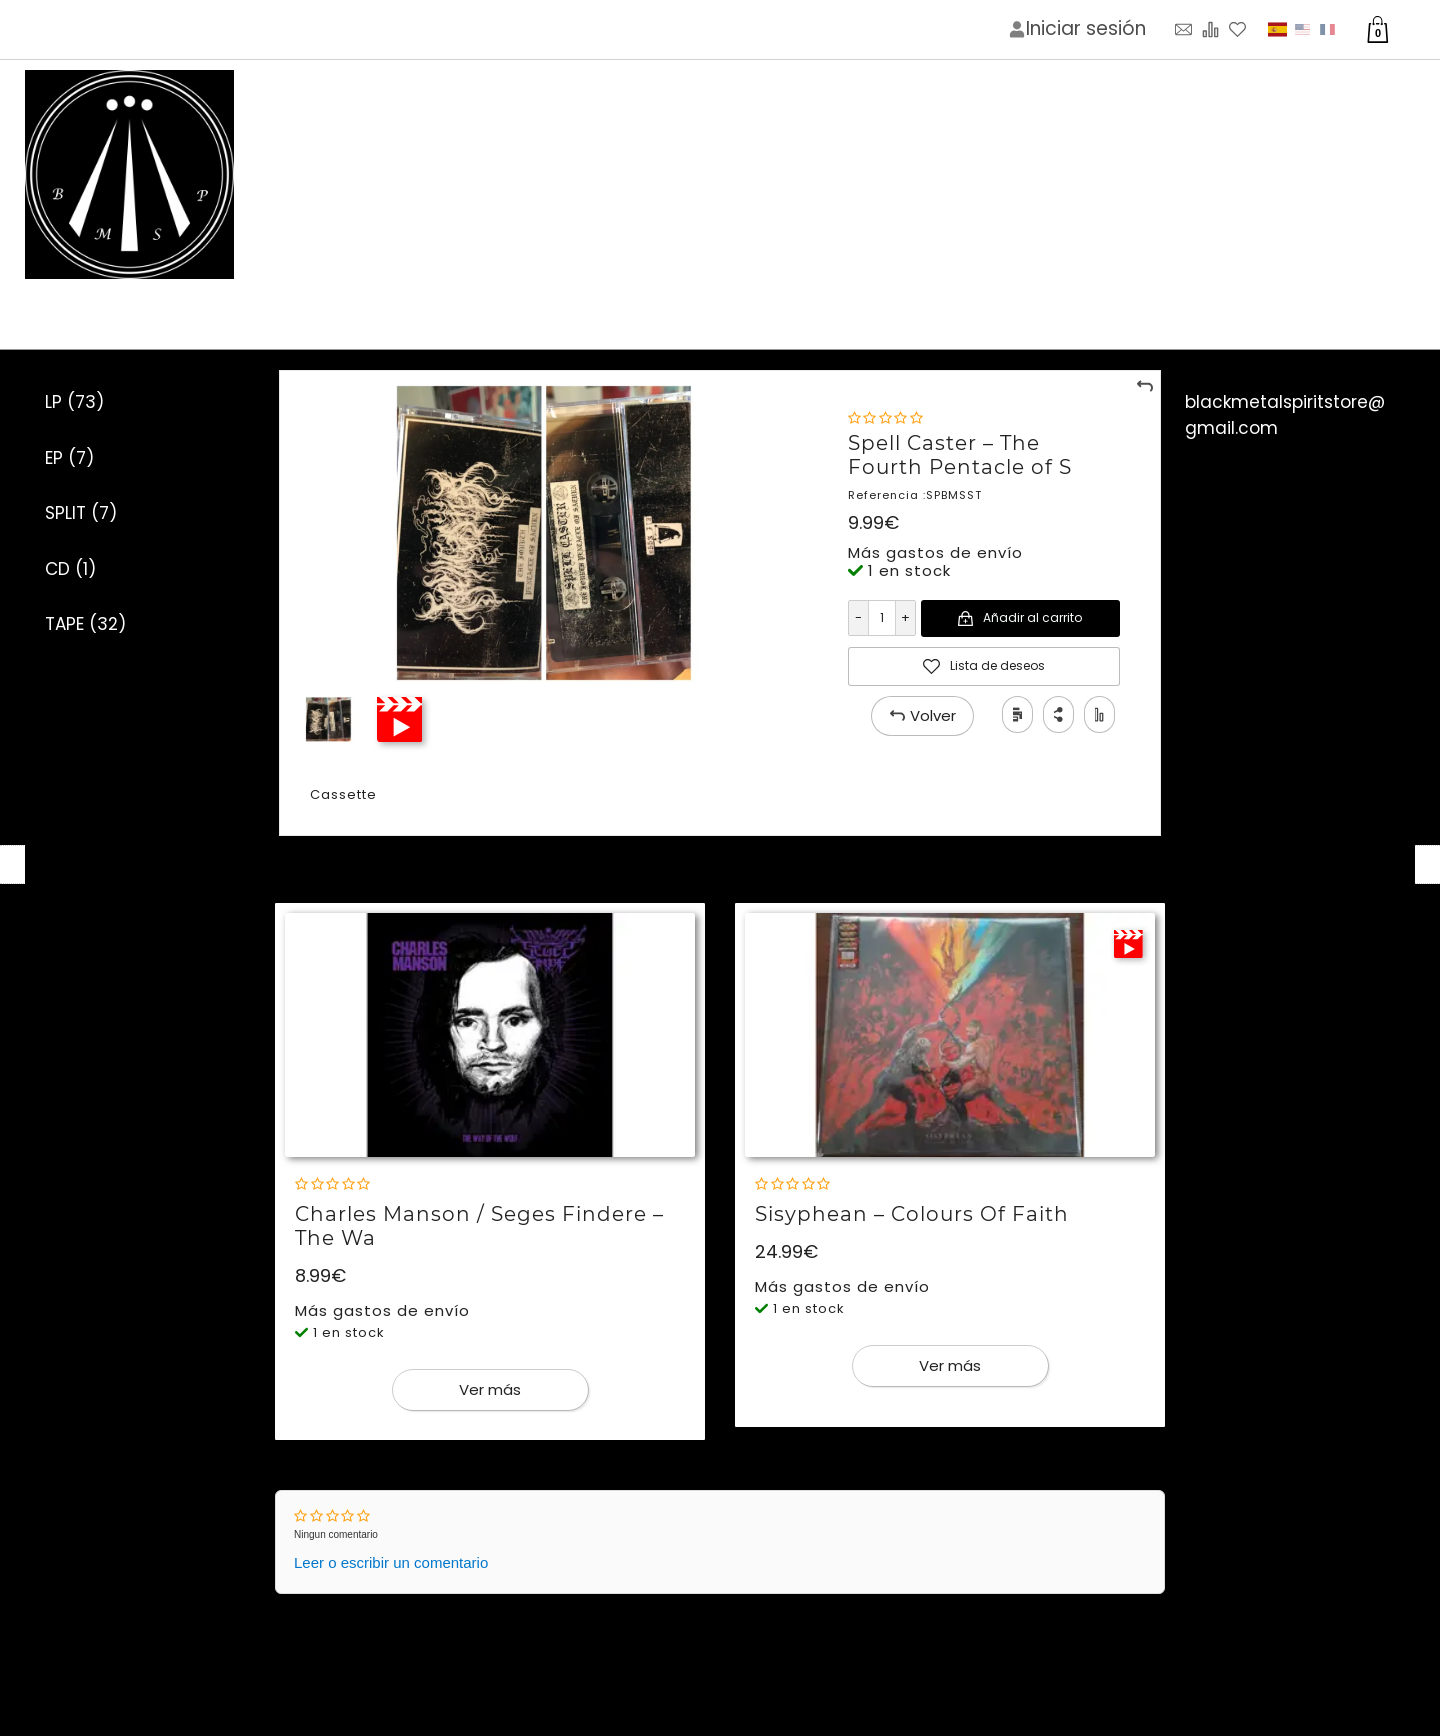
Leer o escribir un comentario (391, 1562)
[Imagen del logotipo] (129, 175)
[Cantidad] (881, 618)
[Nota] (885, 418)
